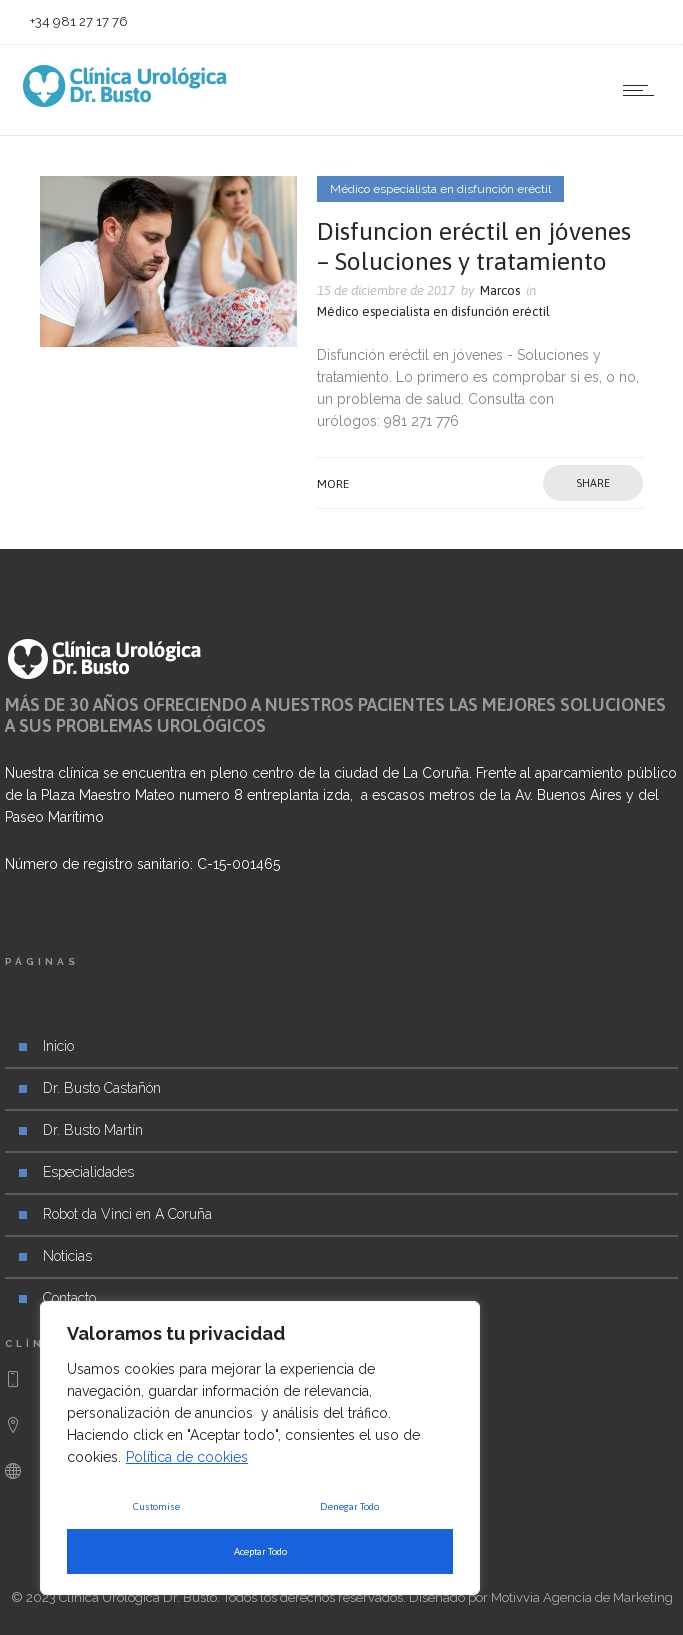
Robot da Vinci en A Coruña (127, 1214)
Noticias (67, 1256)
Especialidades (88, 1172)
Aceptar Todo (260, 1551)
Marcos (500, 290)
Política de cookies (187, 1457)
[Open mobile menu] (643, 90)
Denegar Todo (349, 1506)
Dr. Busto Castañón (102, 1088)
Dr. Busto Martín (93, 1130)
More (333, 484)
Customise (156, 1506)
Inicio (58, 1046)
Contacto (69, 1298)
